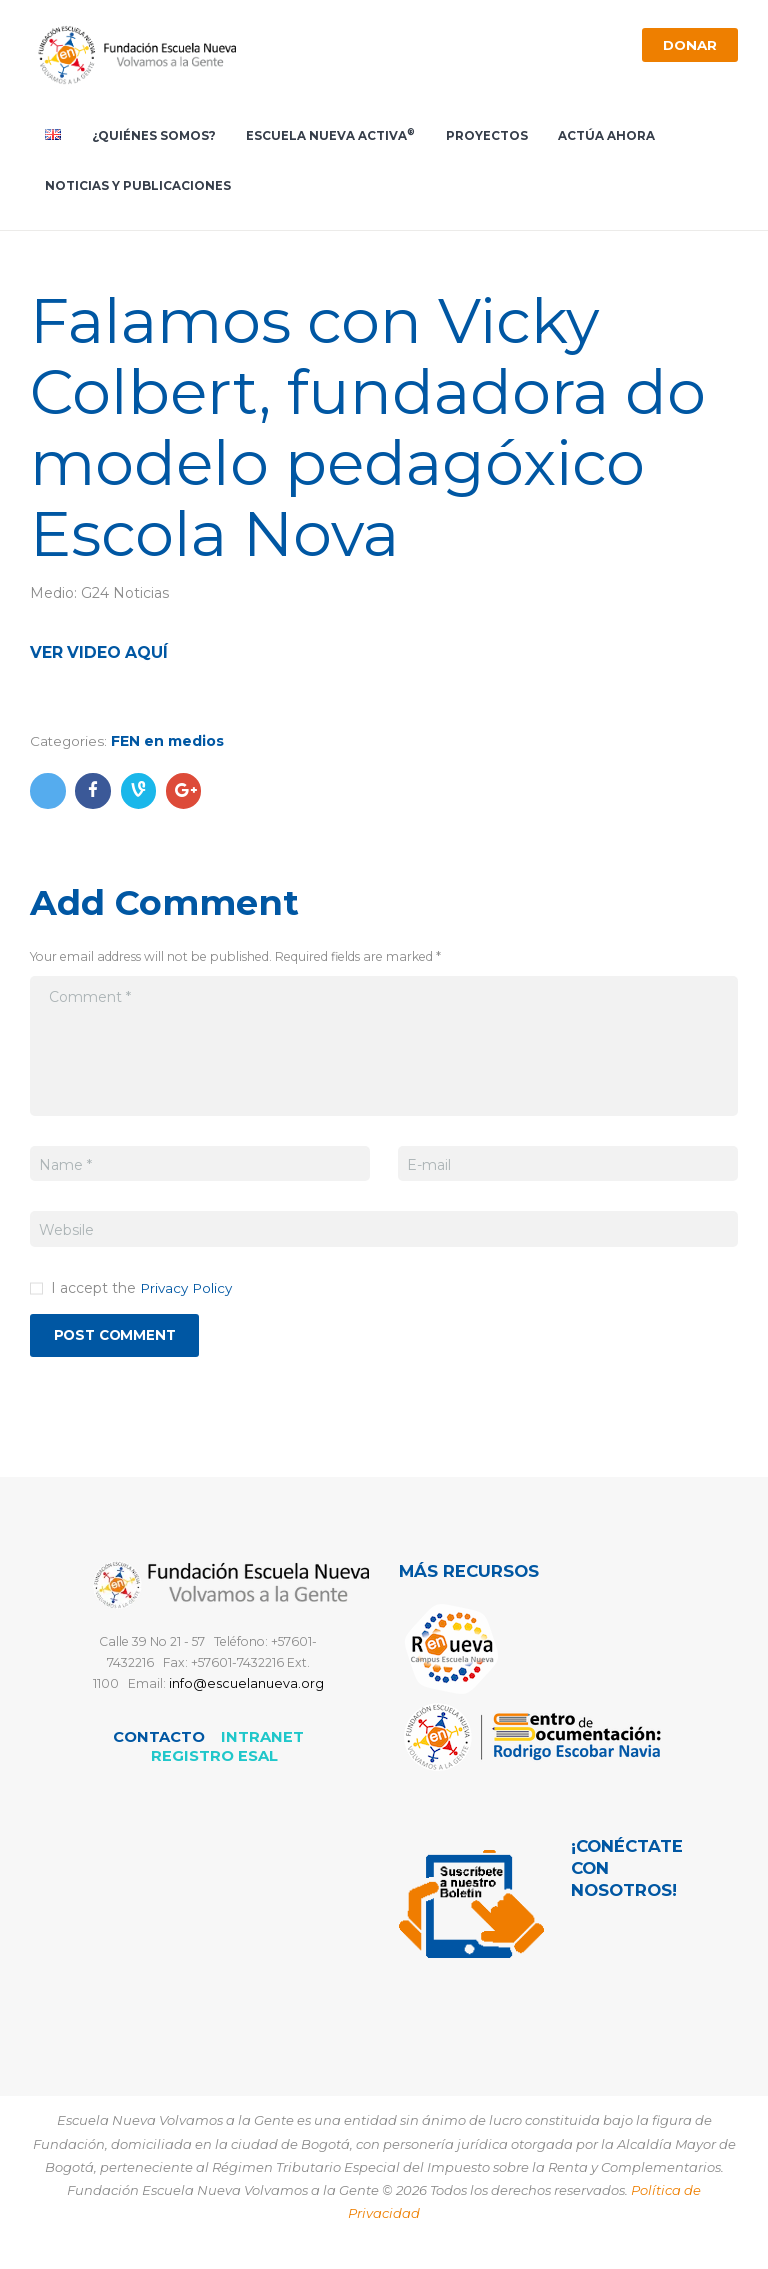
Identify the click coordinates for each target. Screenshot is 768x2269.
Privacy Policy (188, 1292)
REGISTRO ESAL (214, 1761)
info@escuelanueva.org (246, 1689)
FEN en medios (169, 746)
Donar (687, 45)
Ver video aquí (103, 657)
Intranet (262, 1742)
